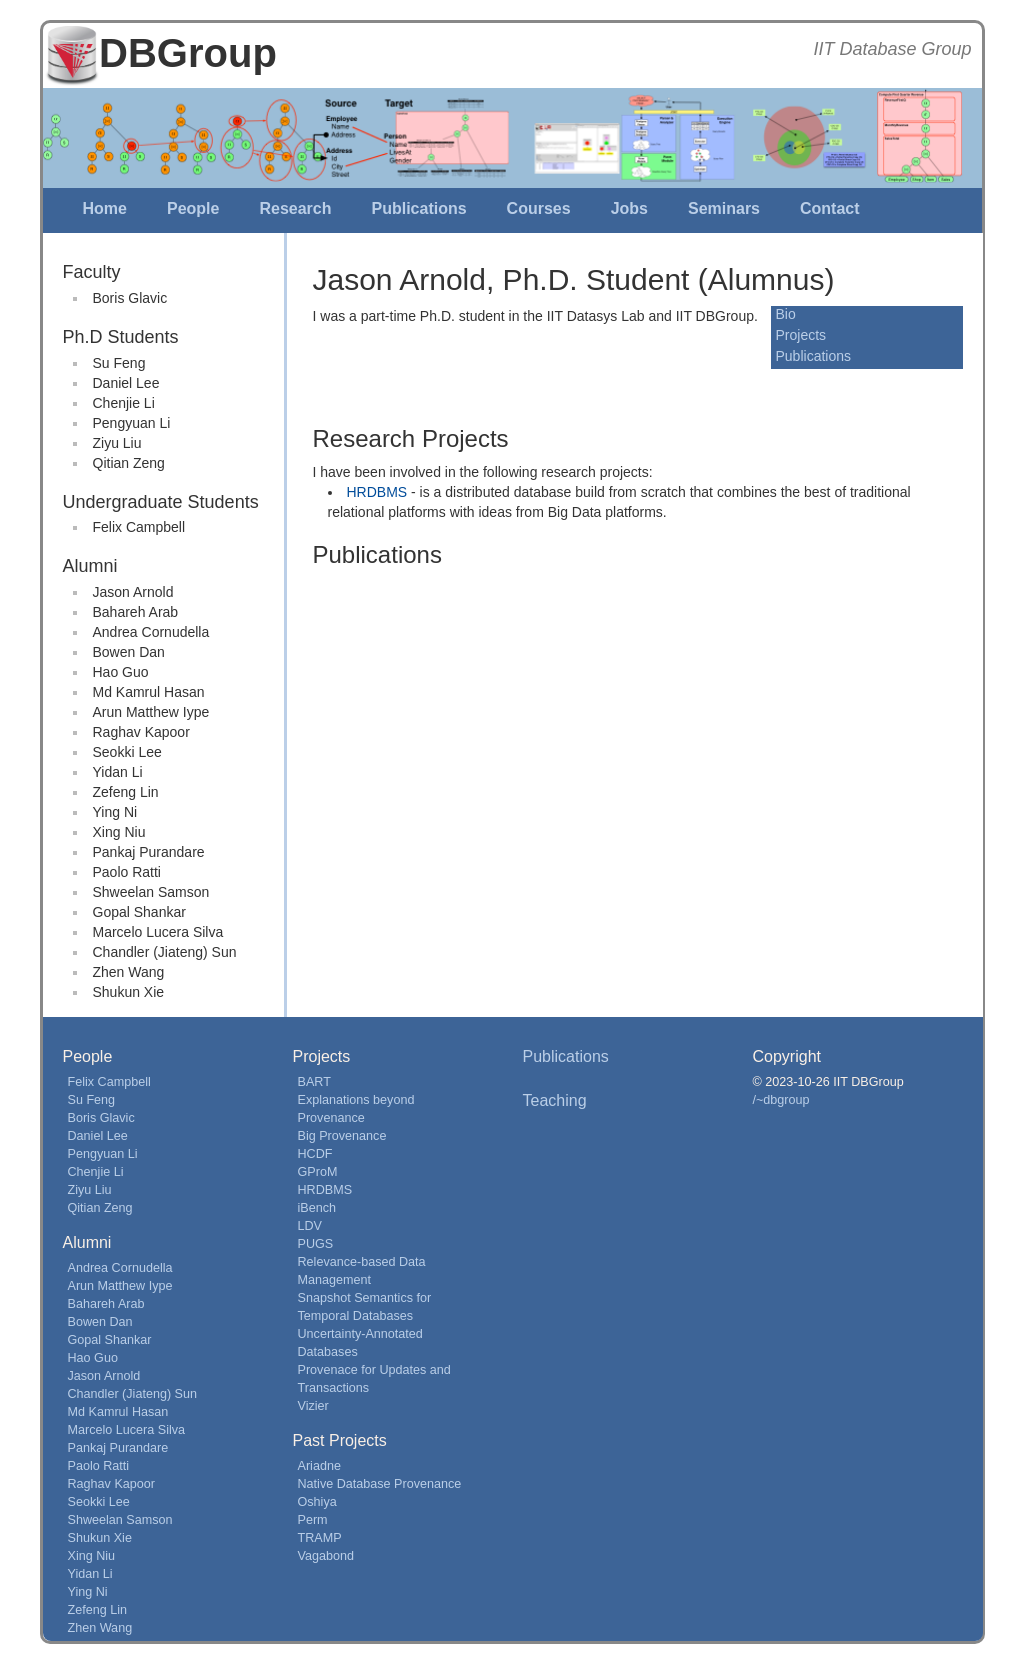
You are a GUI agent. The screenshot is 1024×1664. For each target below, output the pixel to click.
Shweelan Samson (151, 892)
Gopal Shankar (139, 912)
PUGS (316, 1244)
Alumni (90, 566)
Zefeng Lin (126, 792)
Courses (539, 208)
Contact (830, 208)
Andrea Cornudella (151, 632)
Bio (786, 314)
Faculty (92, 272)
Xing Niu (119, 832)
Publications (418, 208)
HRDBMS (377, 492)
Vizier (313, 1406)
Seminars (724, 208)
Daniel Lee (126, 383)
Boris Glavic (130, 298)
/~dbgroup (781, 1100)
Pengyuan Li (132, 423)
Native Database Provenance (380, 1484)
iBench (317, 1208)
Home (105, 208)
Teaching (555, 1100)
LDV (310, 1226)
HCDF (315, 1154)
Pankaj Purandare (149, 852)
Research (295, 208)
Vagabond (326, 1556)
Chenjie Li (124, 403)
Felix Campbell (139, 527)
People (193, 208)
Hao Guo (121, 672)
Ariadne (319, 1466)
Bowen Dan (129, 652)
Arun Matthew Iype (151, 712)
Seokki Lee (127, 752)
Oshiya (317, 1502)
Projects (801, 335)
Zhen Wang (129, 972)
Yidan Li (118, 772)
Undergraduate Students (161, 502)
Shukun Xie (129, 992)
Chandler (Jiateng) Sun (165, 952)
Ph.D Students (121, 337)
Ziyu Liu (117, 443)
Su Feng (119, 363)
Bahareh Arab (136, 612)
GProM (318, 1172)
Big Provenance (342, 1136)
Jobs (629, 208)
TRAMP (320, 1538)
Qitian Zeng (129, 463)
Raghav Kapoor (141, 732)
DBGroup (188, 53)
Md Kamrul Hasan (149, 692)
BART (314, 1082)
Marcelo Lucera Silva (158, 932)
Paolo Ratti (127, 872)
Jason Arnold (133, 592)
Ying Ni (115, 812)
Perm (313, 1520)
